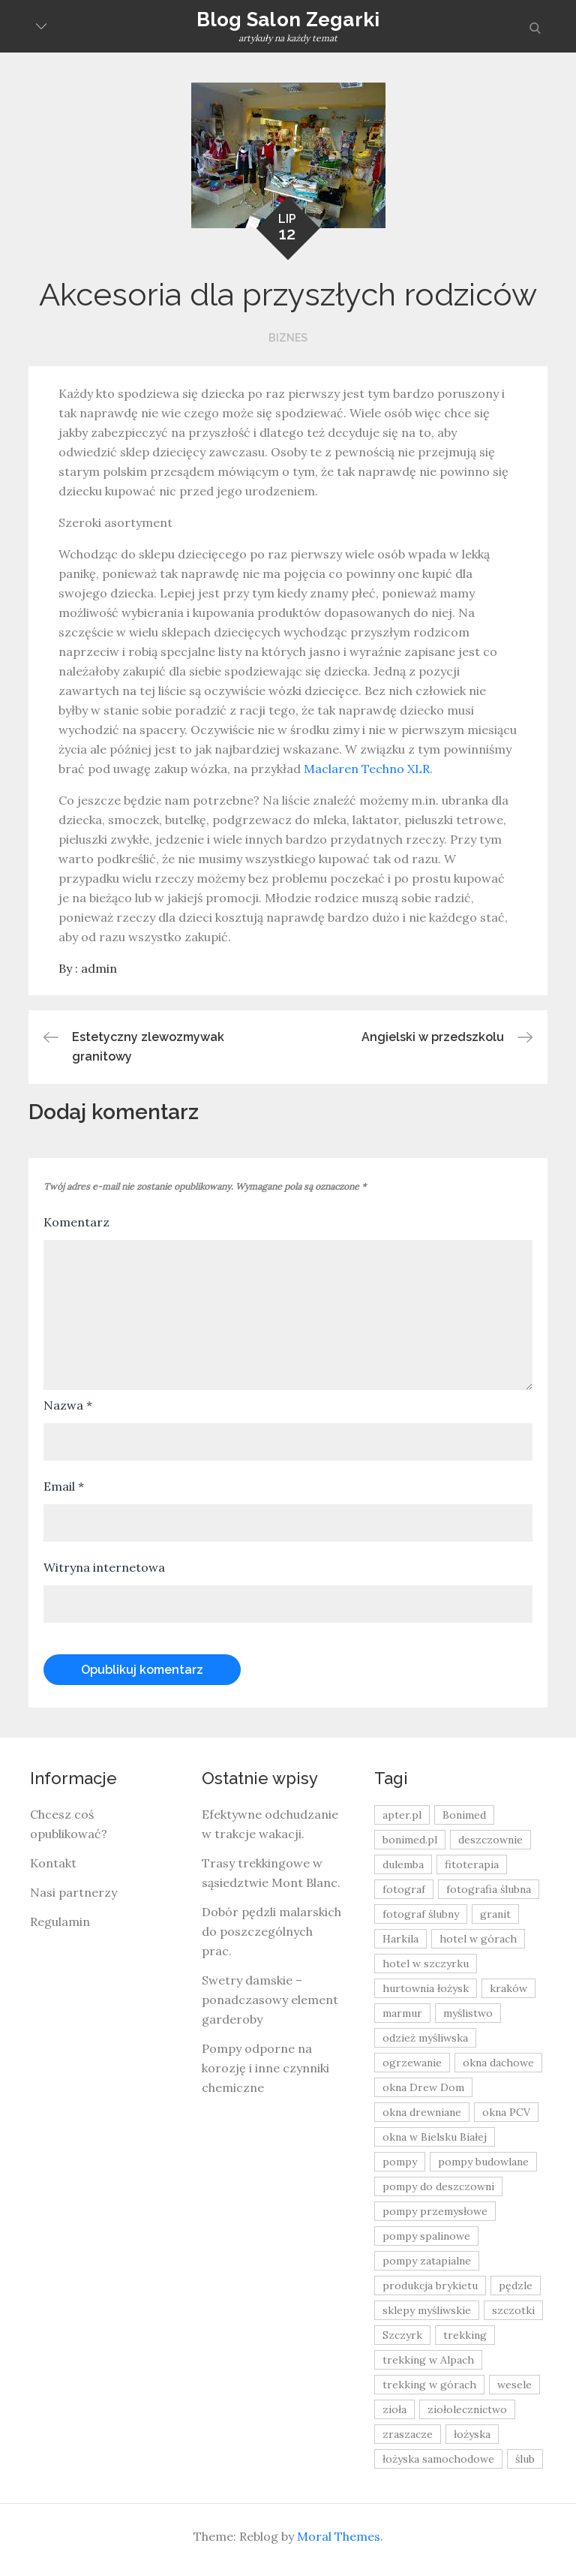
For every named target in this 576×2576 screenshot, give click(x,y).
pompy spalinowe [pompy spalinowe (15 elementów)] (426, 2236)
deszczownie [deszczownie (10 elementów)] (490, 1839)
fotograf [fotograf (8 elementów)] (403, 1889)
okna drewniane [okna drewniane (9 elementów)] (421, 2112)
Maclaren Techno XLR (367, 768)
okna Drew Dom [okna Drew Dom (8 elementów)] (423, 2087)
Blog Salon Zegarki (288, 19)
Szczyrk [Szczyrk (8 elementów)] (402, 2335)
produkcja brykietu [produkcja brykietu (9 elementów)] (430, 2285)
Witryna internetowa (104, 1567)
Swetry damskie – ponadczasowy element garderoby (270, 2000)
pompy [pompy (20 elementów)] (399, 2161)
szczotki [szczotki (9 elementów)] (513, 2310)
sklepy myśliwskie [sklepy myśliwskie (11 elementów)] (426, 2310)
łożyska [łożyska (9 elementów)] (472, 2434)
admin (99, 968)
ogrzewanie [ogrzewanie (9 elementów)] (412, 2062)
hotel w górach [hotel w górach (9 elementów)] (478, 1939)
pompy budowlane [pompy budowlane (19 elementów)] (483, 2161)
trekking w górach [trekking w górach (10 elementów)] (429, 2384)
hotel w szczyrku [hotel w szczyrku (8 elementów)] (425, 1963)
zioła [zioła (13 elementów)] (394, 2409)
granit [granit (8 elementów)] (495, 1914)
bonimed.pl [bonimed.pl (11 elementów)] (409, 1839)
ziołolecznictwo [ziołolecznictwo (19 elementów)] (467, 2409)
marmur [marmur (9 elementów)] (402, 2013)
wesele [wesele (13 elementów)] (514, 2384)
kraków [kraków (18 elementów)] (508, 1988)
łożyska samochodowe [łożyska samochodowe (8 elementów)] (438, 2459)
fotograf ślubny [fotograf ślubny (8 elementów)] (420, 1914)
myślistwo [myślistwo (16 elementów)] (468, 2013)
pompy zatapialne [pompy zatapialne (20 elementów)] (426, 2261)
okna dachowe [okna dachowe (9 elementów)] (498, 2062)
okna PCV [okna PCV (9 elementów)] (506, 2112)
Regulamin (60, 1921)
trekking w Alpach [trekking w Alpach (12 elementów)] (428, 2360)
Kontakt (53, 1862)
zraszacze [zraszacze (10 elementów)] (407, 2434)
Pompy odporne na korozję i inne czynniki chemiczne (265, 2068)
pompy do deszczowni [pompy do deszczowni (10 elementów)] (438, 2186)
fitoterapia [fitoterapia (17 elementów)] (472, 1864)
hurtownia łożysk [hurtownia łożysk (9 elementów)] (425, 1988)
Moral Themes (338, 2536)
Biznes (288, 338)
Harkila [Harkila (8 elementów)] (400, 1939)
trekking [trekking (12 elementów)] (465, 2335)
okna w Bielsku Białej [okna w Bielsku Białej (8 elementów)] (434, 2137)
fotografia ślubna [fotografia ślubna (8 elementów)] (488, 1889)
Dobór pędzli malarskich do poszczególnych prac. (271, 1931)
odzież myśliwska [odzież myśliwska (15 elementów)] (425, 2038)
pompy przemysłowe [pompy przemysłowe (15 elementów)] (435, 2211)
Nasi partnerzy (73, 1892)
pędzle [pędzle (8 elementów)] (515, 2285)
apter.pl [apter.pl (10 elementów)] (402, 1815)
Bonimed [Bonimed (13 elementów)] (464, 1815)
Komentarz (77, 1221)
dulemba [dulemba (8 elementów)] (403, 1864)
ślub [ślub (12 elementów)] (525, 2459)
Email (64, 1486)
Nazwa (68, 1405)
